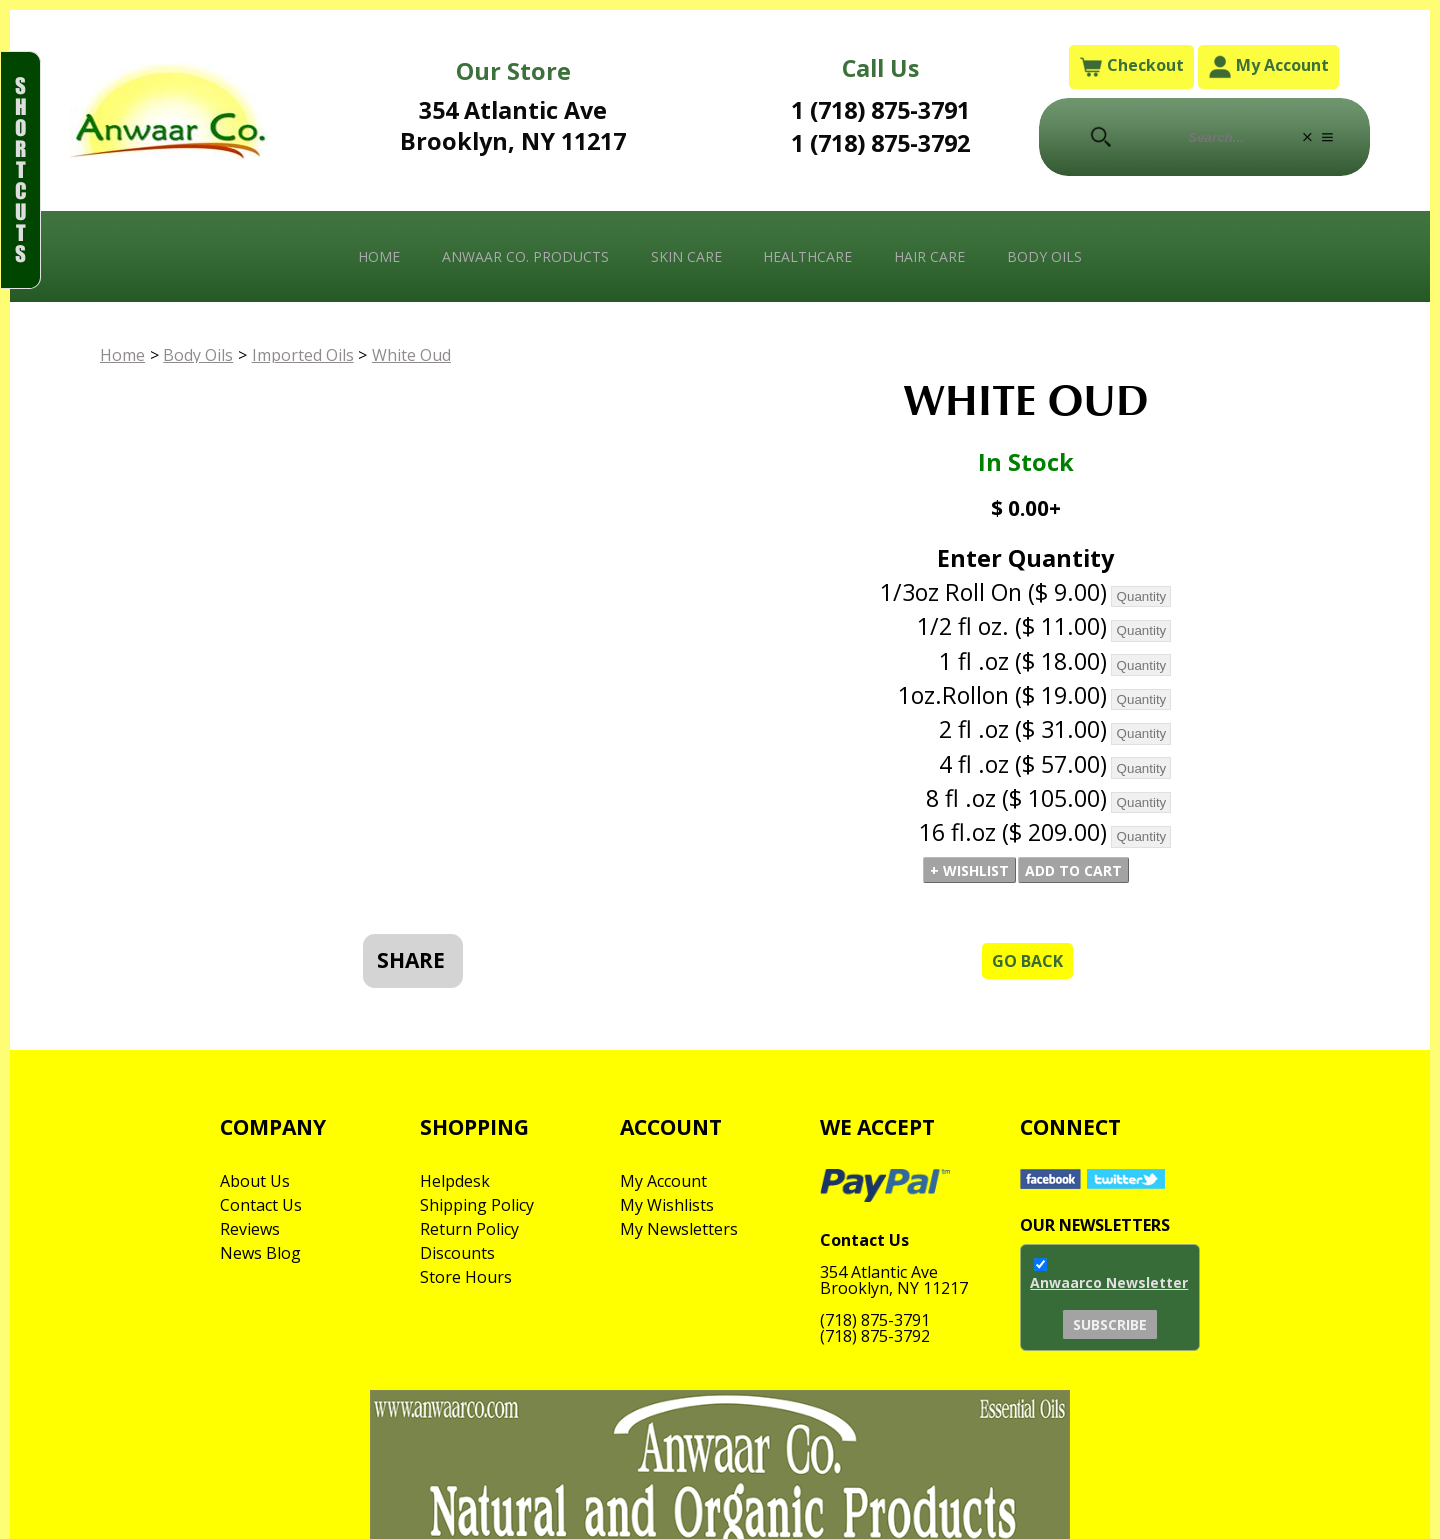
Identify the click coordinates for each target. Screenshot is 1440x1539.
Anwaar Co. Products (525, 256)
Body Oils (1044, 256)
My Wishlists (667, 1205)
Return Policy (469, 1229)
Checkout (1131, 66)
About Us (255, 1181)
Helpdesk (455, 1181)
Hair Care (929, 256)
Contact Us (261, 1205)
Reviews (250, 1229)
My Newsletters (679, 1229)
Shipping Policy (477, 1205)
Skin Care (686, 256)
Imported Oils (303, 355)
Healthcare (807, 256)
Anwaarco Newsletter (1109, 1282)
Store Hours (466, 1277)
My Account (1268, 66)
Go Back (1027, 961)
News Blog (260, 1253)
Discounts (457, 1253)
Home (379, 256)
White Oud (411, 355)
